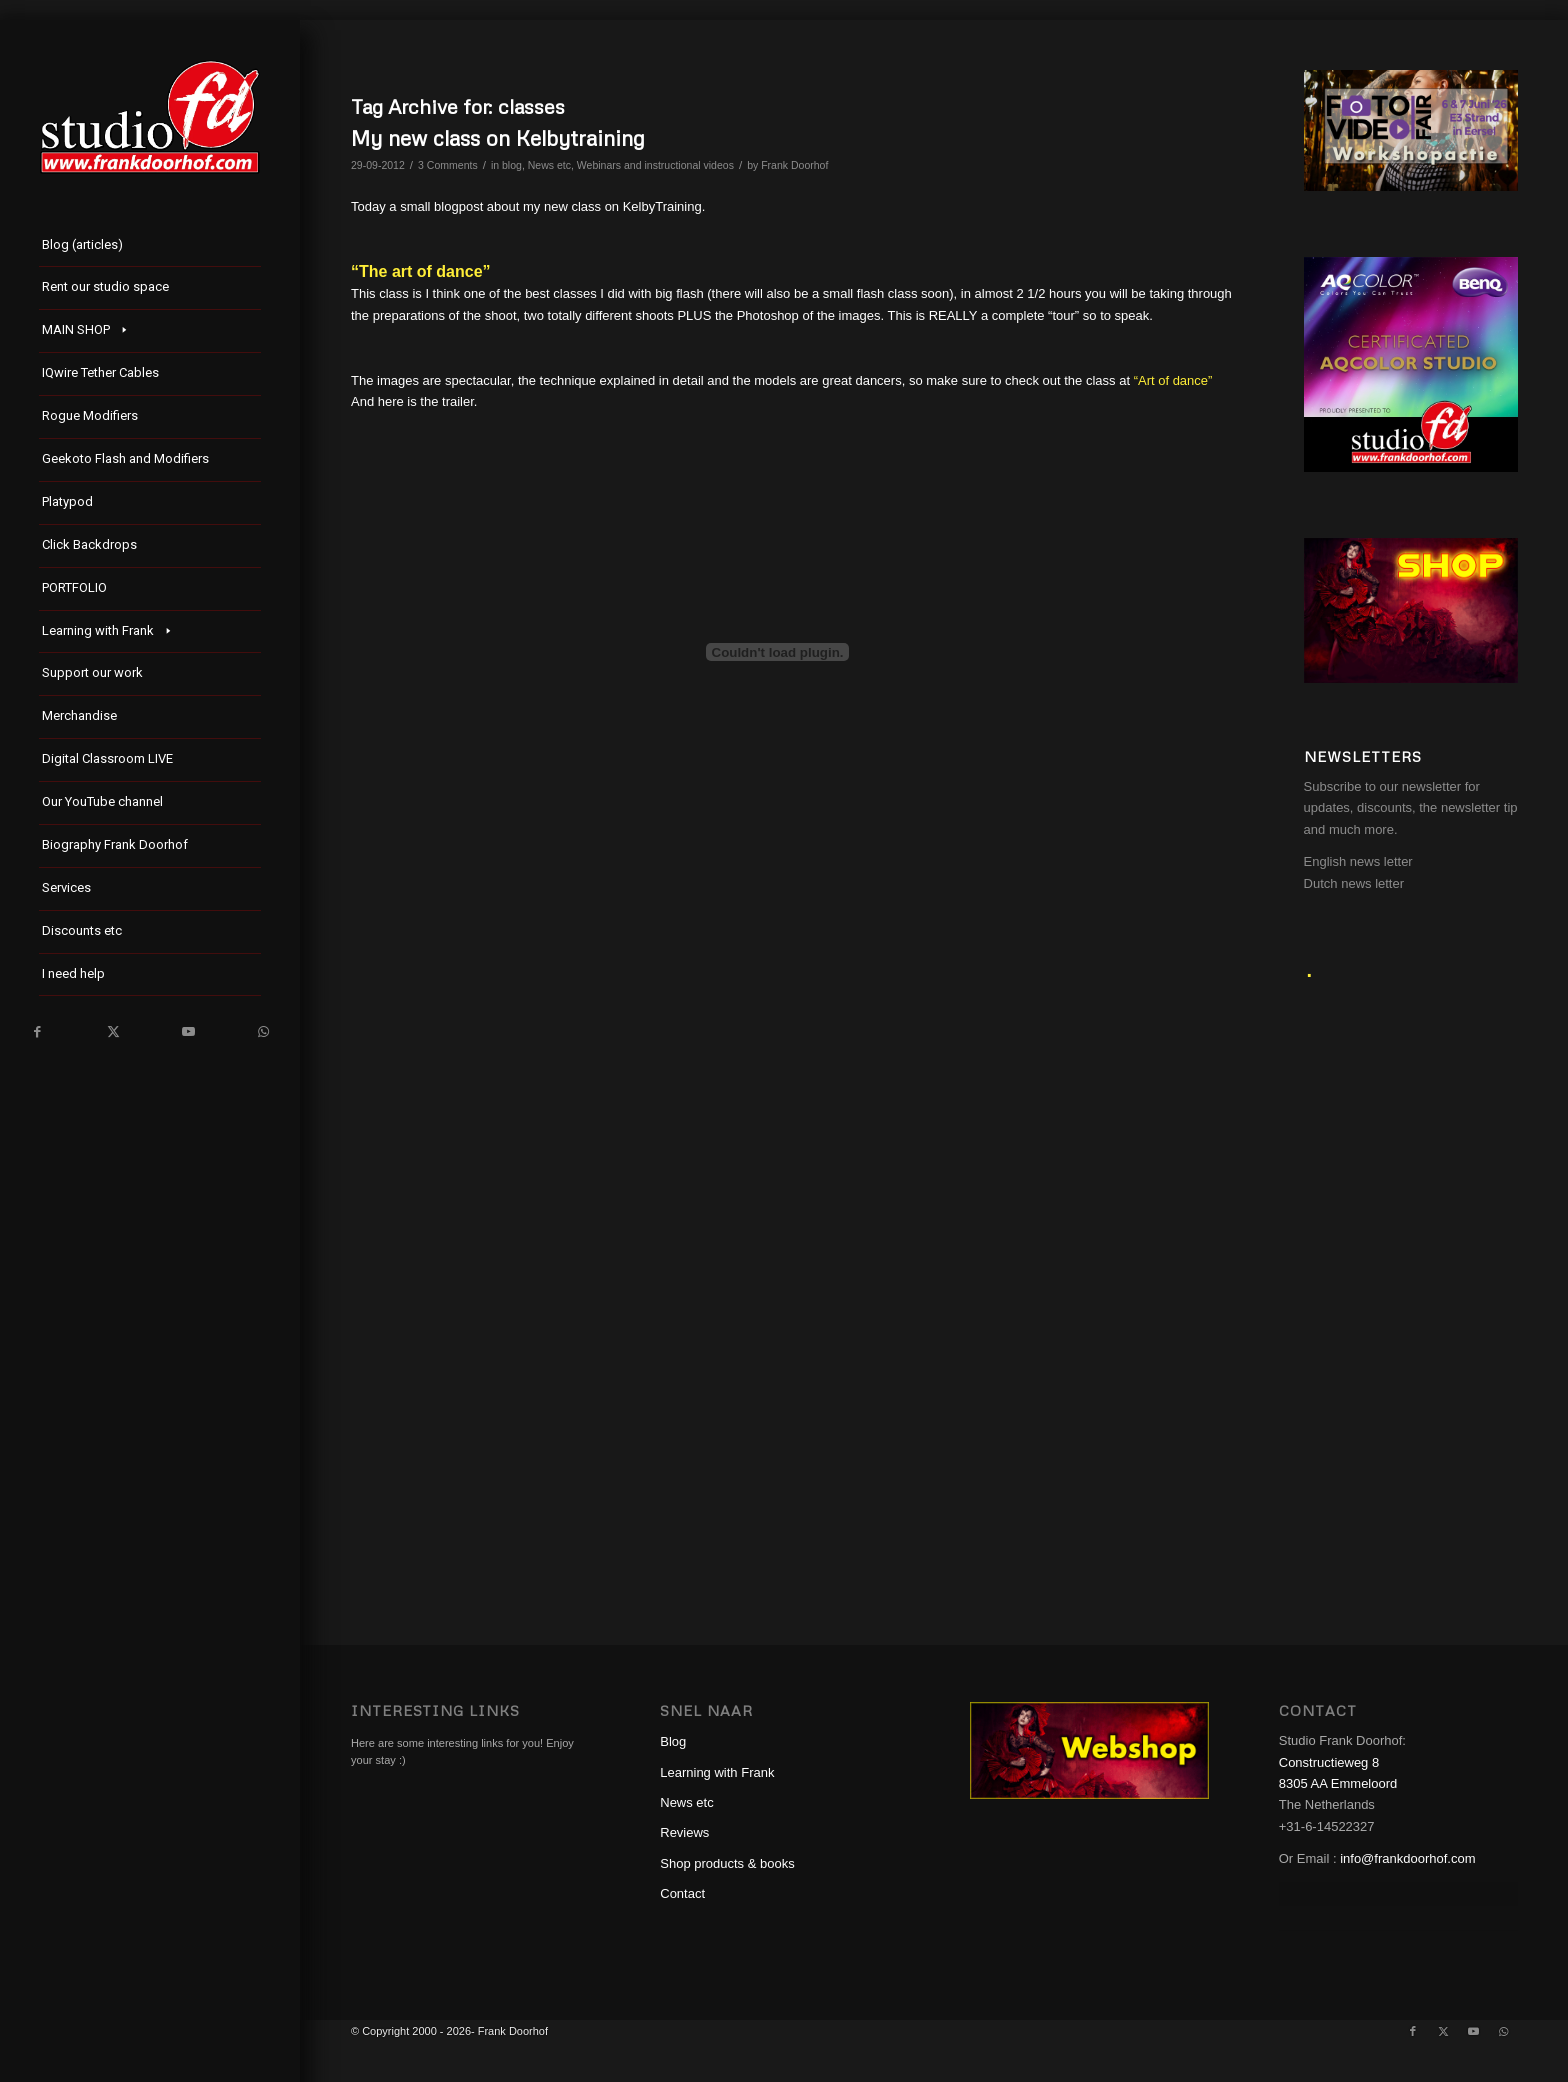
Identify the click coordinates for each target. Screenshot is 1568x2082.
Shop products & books (727, 1863)
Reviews (684, 1832)
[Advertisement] (1411, 1289)
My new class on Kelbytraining (498, 138)
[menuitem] (150, 246)
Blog (673, 1741)
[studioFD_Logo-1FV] (150, 117)
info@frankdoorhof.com (1407, 1858)
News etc (549, 165)
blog (512, 165)
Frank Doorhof (794, 165)
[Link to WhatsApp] (262, 1032)
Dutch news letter (1354, 883)
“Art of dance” (1173, 380)
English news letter (1358, 861)
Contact (682, 1893)
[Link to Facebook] (37, 1032)
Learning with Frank (717, 1772)
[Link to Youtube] (187, 1032)
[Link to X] (112, 1032)
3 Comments (448, 165)
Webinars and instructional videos (655, 165)
